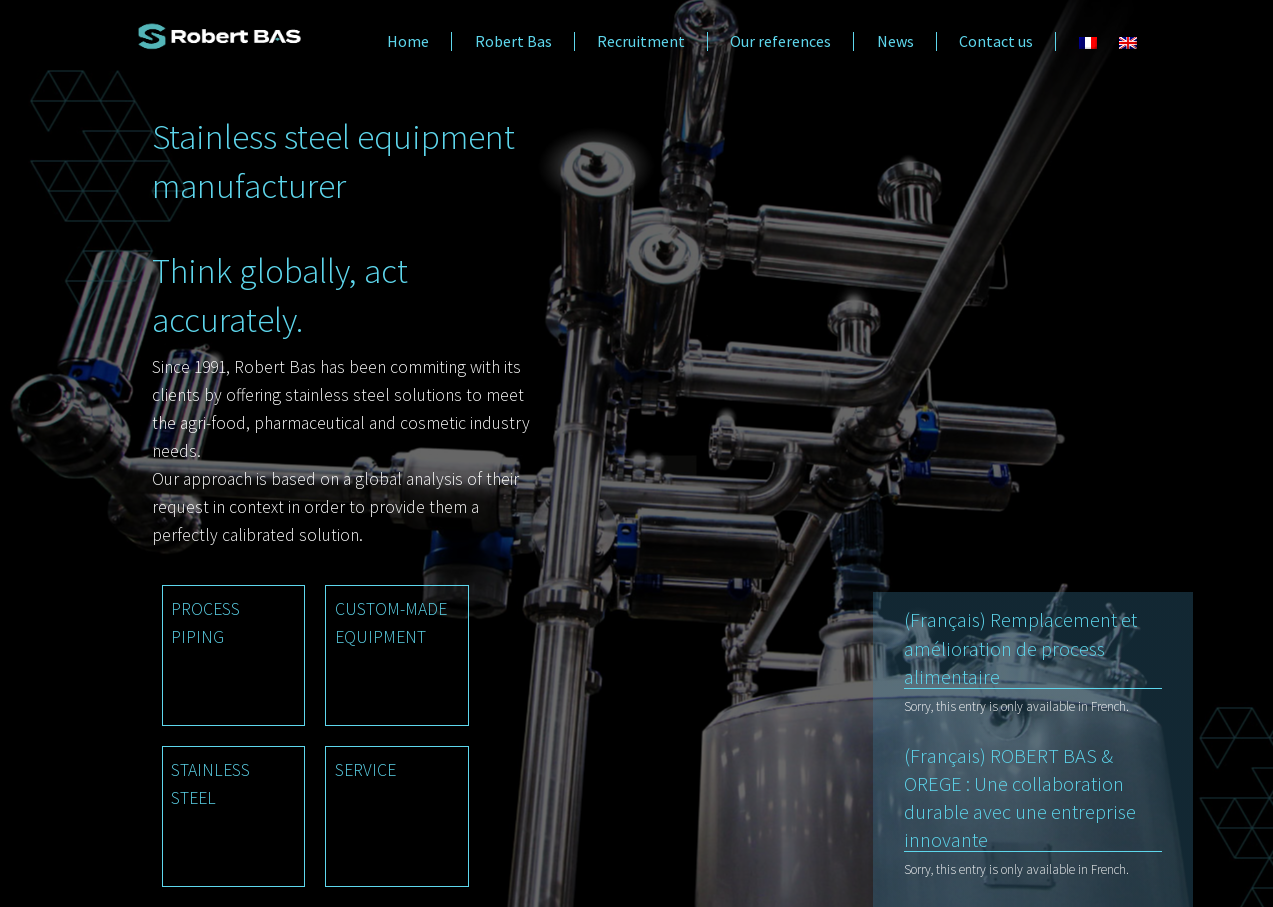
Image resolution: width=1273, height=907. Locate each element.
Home (408, 41)
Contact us (996, 41)
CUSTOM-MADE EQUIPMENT (391, 623)
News (895, 41)
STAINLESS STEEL (210, 784)
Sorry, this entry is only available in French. (1016, 706)
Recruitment (641, 41)
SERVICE (365, 770)
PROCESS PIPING (205, 623)
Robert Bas (513, 41)
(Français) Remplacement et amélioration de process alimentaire (1020, 648)
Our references (780, 41)
